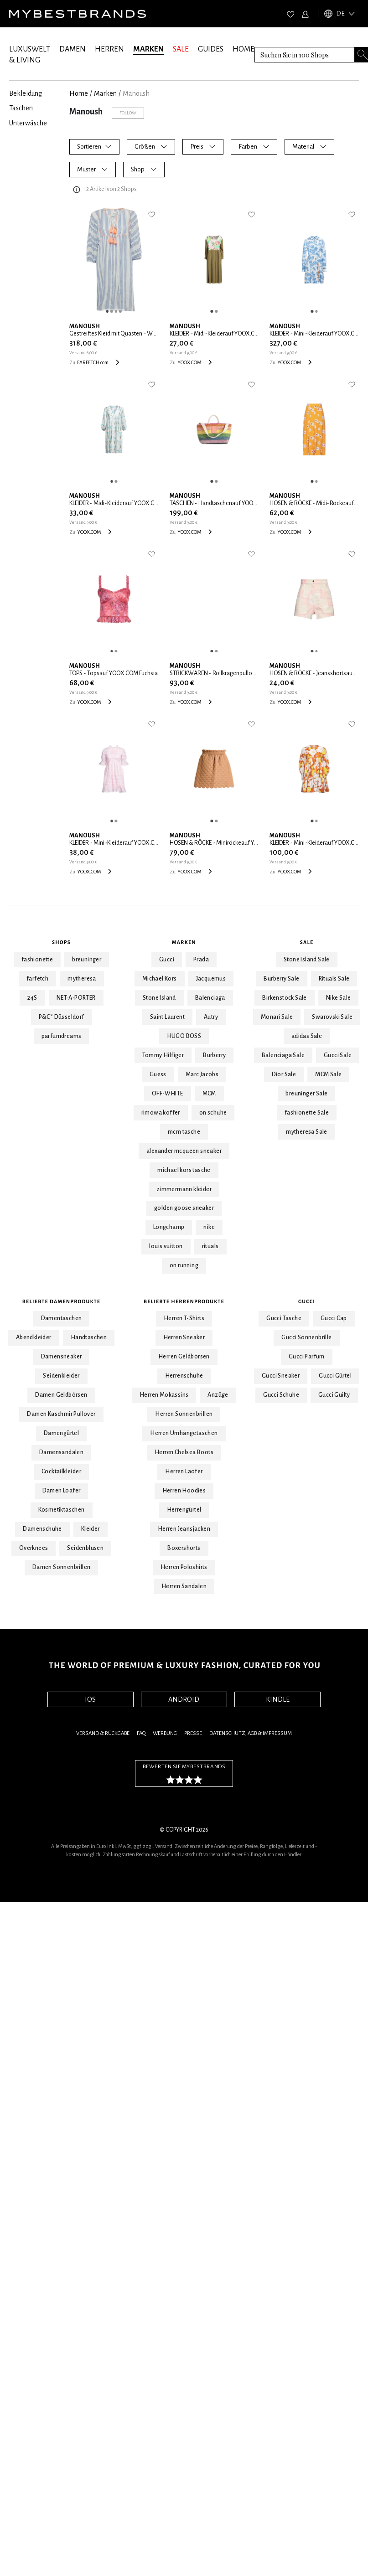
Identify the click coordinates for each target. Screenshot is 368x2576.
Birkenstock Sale (284, 998)
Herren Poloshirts (184, 1567)
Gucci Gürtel (335, 1376)
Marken (184, 942)
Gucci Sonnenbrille (306, 1337)
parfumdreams (61, 1036)
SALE (181, 49)
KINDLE (278, 1699)
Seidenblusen (85, 1548)
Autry (211, 1017)
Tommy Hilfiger (163, 1055)
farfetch (37, 979)
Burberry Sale (281, 979)
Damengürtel (61, 1433)
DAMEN (72, 49)
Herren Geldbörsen (184, 1356)
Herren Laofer (183, 1471)
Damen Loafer (61, 1490)
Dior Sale (284, 1074)
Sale (307, 942)
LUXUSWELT (29, 49)
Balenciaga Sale (283, 1055)
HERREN (109, 49)
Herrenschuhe (184, 1376)
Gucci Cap (334, 1318)
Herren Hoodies (184, 1490)
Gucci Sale (338, 1055)
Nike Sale (338, 998)
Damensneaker (61, 1356)
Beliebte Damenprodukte (61, 1301)
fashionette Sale (307, 1113)
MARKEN (148, 49)
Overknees (33, 1548)
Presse (193, 1733)
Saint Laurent (167, 1017)
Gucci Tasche (283, 1318)
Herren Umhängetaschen (184, 1433)
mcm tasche (184, 1132)
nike (209, 1227)
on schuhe (213, 1113)
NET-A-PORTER (76, 998)
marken (105, 93)
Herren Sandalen (184, 1586)
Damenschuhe (42, 1529)
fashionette (37, 959)
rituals (210, 1246)
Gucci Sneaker (281, 1376)
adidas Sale (306, 1036)
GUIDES (210, 49)
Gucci (166, 959)
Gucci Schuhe (281, 1395)
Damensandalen (61, 1452)
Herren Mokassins (164, 1395)
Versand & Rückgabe (103, 1733)
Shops (61, 942)
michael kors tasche (184, 1170)
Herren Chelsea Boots (184, 1452)
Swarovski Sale (332, 1017)
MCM (209, 1093)
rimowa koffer (160, 1113)
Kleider (90, 1529)
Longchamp (169, 1227)
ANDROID (183, 1699)
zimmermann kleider (184, 1189)
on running (184, 1265)
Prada (201, 959)
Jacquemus (211, 979)
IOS (90, 1699)
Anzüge (217, 1395)
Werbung (165, 1733)
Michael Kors (159, 979)
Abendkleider (34, 1337)
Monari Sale (277, 1017)
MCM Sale (328, 1074)
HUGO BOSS (184, 1036)
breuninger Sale (306, 1093)
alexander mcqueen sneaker (184, 1151)
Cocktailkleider (61, 1471)
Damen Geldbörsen (61, 1395)
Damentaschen (61, 1318)
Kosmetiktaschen (61, 1510)
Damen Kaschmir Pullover (61, 1414)
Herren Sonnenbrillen (184, 1414)
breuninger (86, 959)
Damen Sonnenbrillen (61, 1567)
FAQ (141, 1733)
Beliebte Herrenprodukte (184, 1301)
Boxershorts (183, 1548)
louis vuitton (165, 1246)
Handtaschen (89, 1337)
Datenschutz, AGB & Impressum (250, 1733)
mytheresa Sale (306, 1132)
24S (32, 998)
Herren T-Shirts (184, 1318)
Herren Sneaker (184, 1337)
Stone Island (159, 998)
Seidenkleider (61, 1376)
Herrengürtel (184, 1510)
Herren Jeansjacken (184, 1529)
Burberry (214, 1055)
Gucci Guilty (334, 1395)
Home (78, 93)
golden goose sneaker (184, 1208)
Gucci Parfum (307, 1356)
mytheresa (81, 979)
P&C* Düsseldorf (61, 1017)
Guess (158, 1074)
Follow (127, 112)
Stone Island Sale (307, 959)
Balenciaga (210, 998)
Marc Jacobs (202, 1074)
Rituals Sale (334, 979)
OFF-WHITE (167, 1093)
